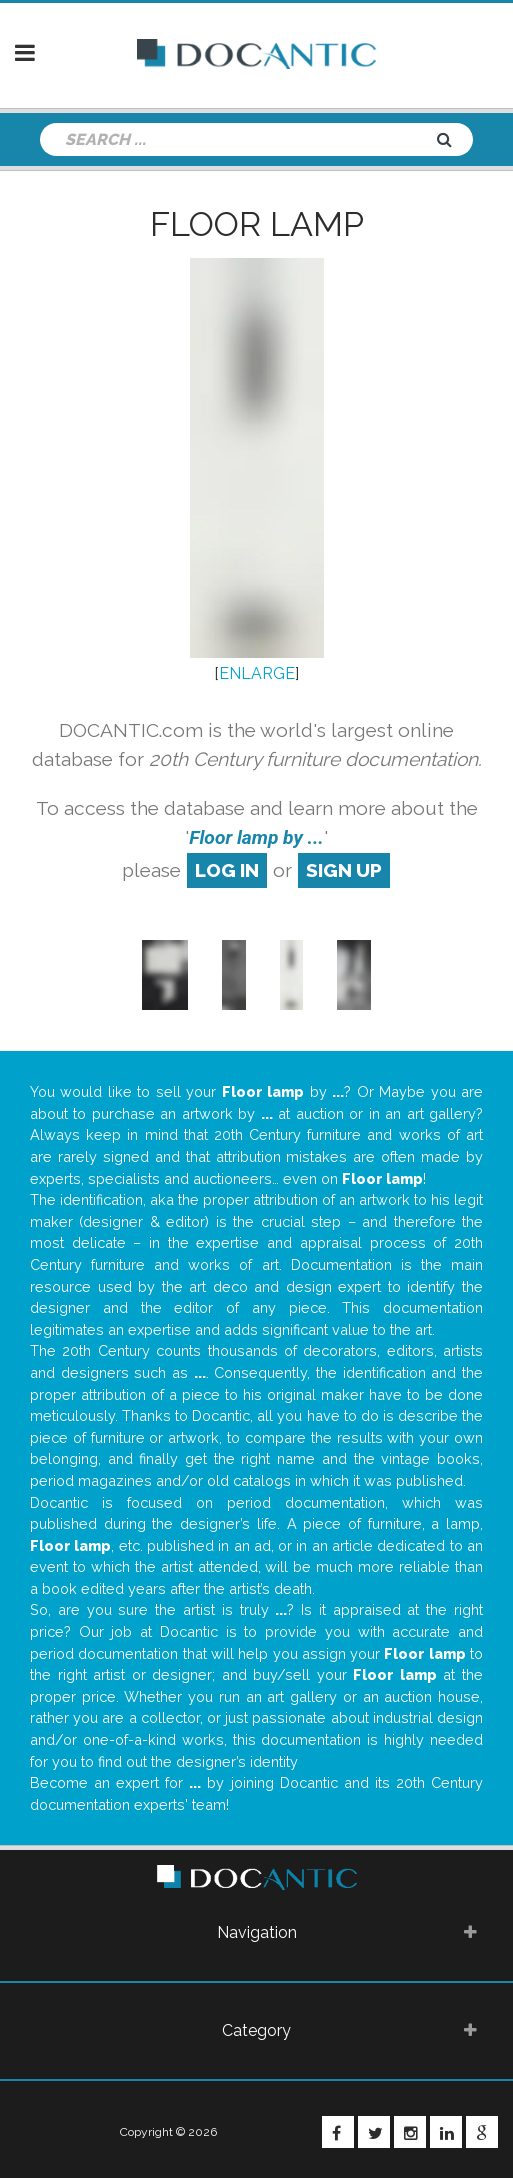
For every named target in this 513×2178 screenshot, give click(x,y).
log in (227, 870)
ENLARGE (257, 673)
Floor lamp (257, 224)
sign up (344, 870)
